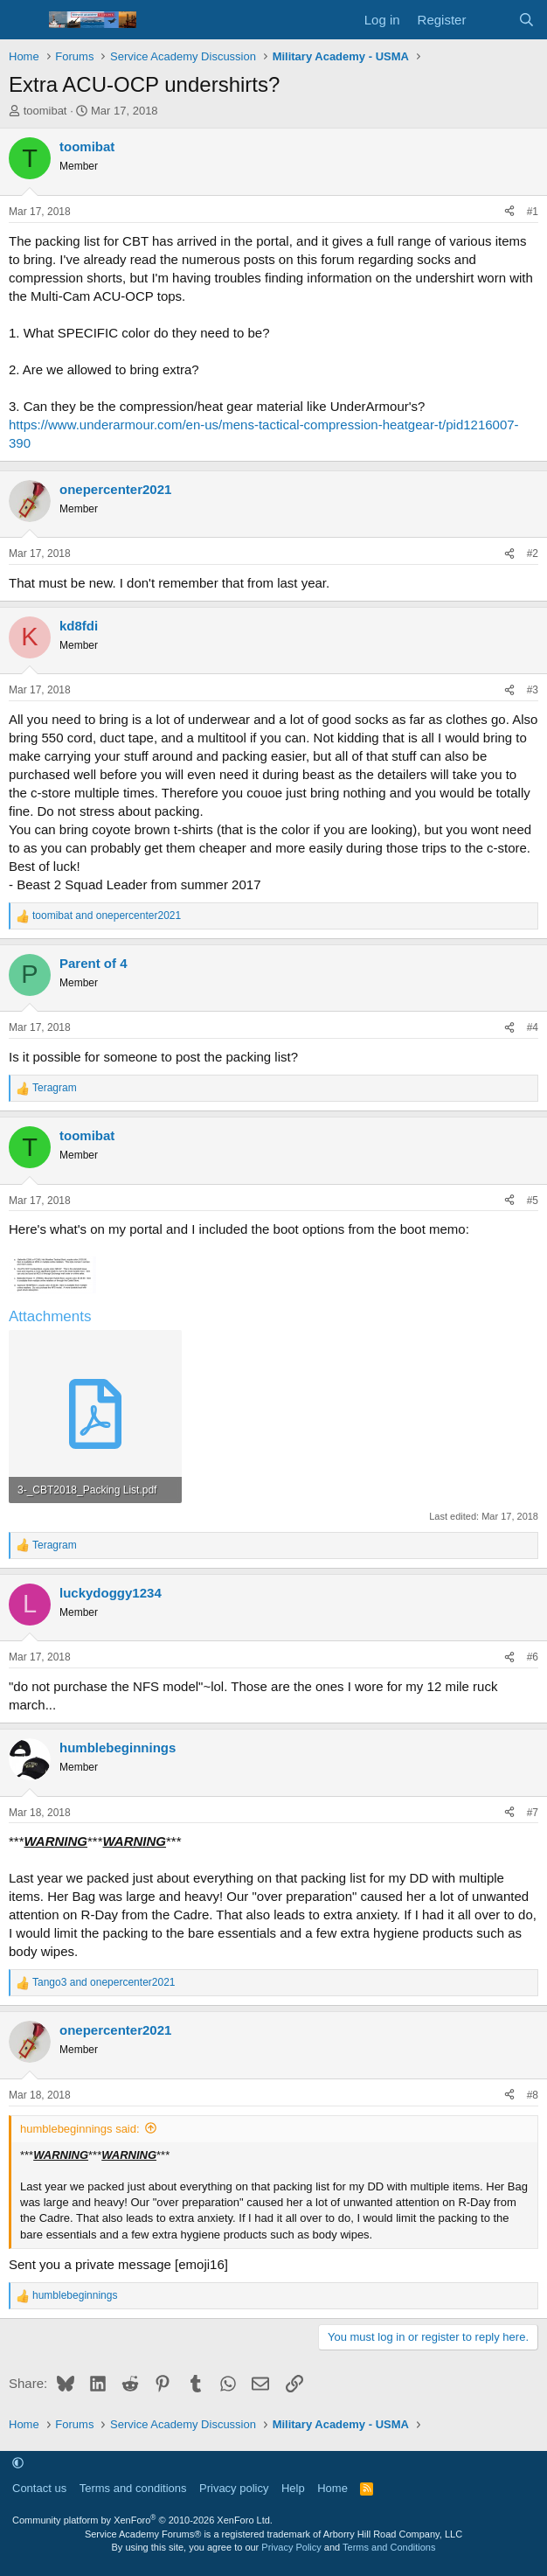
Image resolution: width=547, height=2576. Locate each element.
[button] (18, 2463)
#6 (532, 1657)
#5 (532, 1200)
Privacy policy (233, 2488)
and (106, 915)
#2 (532, 553)
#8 (532, 2095)
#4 (532, 1027)
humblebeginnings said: (80, 2128)
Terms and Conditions (389, 2547)
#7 (532, 1813)
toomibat (45, 110)
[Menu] (24, 20)
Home (332, 2488)
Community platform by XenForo (142, 2520)
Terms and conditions (133, 2488)
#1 (532, 211)
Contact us (39, 2488)
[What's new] (491, 19)
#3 (532, 690)
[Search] (526, 19)
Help (293, 2488)
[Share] (509, 212)
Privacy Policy (291, 2547)
